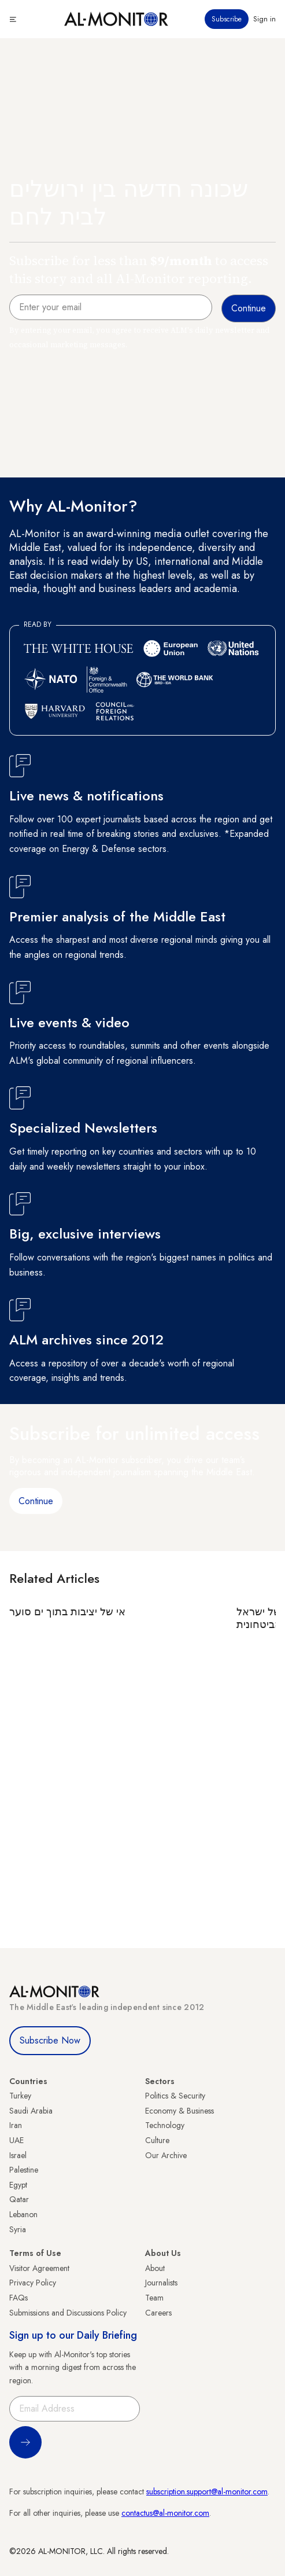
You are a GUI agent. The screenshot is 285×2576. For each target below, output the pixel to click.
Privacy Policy (32, 2282)
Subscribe (227, 19)
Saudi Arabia (31, 2110)
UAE (16, 2140)
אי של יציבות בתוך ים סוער (67, 1611)
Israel (18, 2155)
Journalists (161, 2282)
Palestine (23, 2170)
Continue (35, 1501)
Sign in (264, 19)
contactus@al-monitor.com (165, 2513)
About (155, 2268)
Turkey (20, 2095)
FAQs (18, 2297)
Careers (158, 2312)
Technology (164, 2125)
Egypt (18, 2185)
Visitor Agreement (39, 2268)
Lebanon (23, 2214)
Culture (157, 2140)
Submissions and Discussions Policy (68, 2312)
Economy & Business (179, 2110)
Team (154, 2297)
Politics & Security (175, 2095)
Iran (15, 2125)
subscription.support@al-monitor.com (207, 2491)
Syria (17, 2229)
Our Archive (166, 2155)
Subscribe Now (50, 2040)
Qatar (19, 2199)
